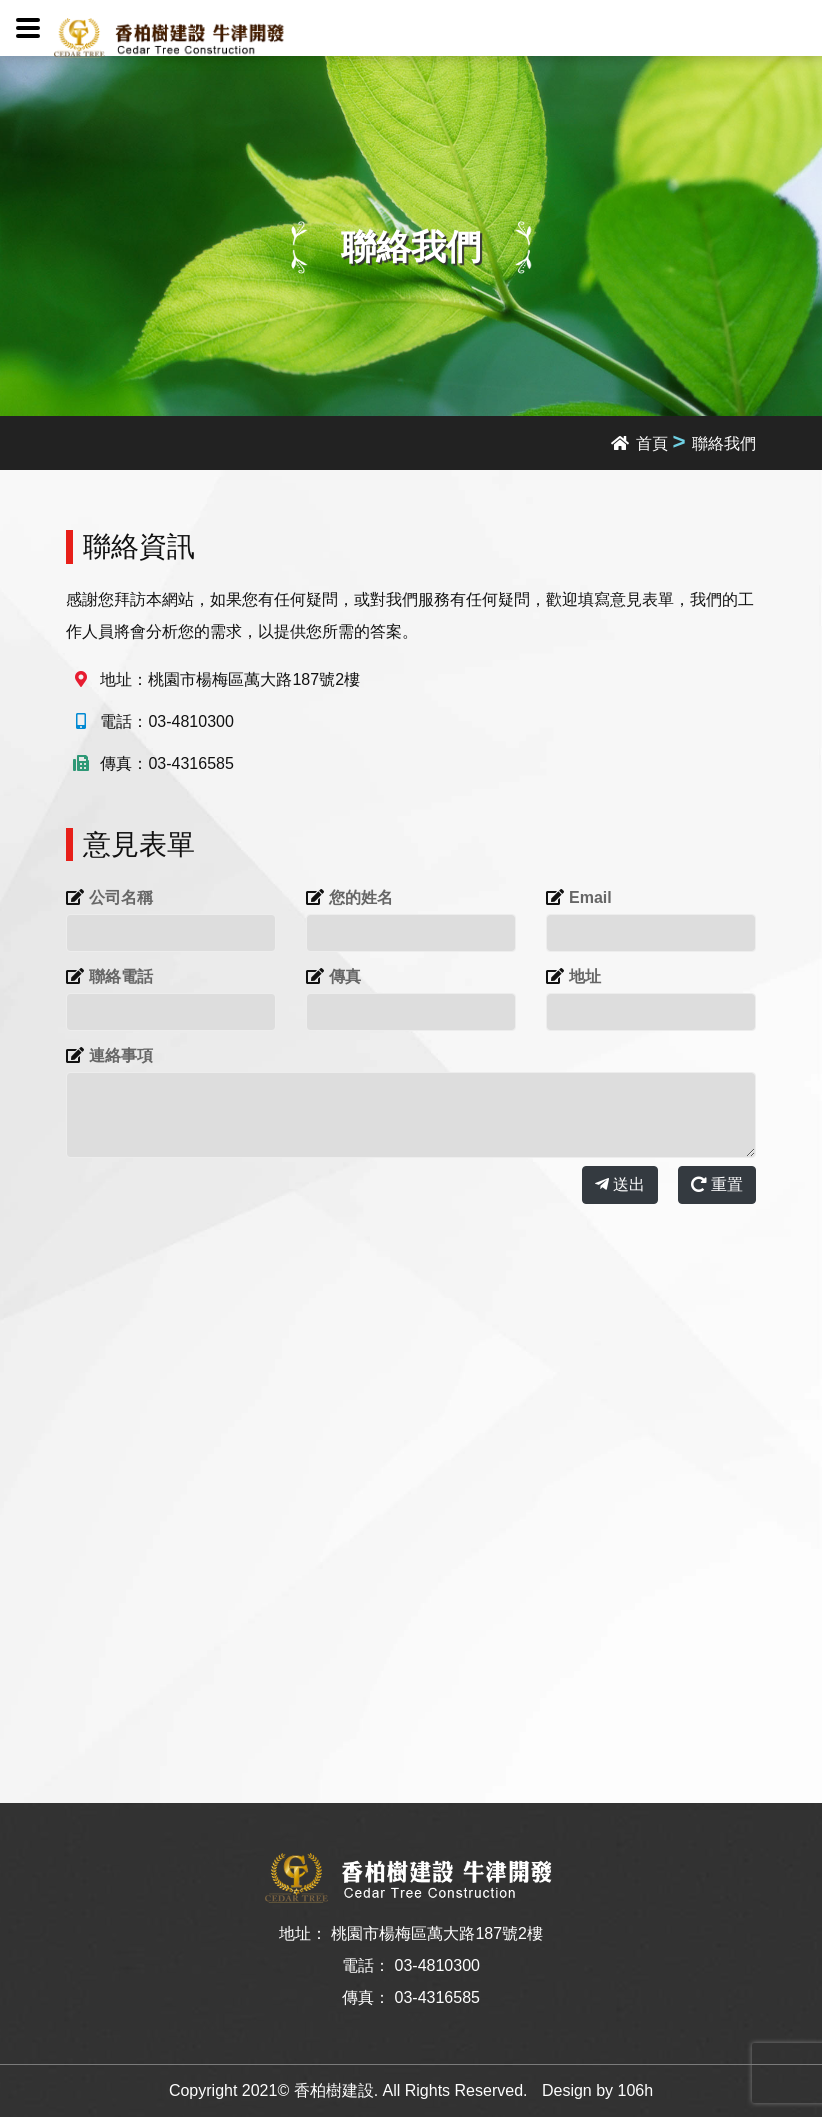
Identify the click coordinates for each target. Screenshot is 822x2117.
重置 (717, 1184)
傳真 (345, 976)
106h (636, 2090)
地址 (585, 976)
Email (590, 897)
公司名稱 (121, 897)
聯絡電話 (121, 976)
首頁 (639, 443)
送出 (620, 1184)
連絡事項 (121, 1055)
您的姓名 (361, 897)
